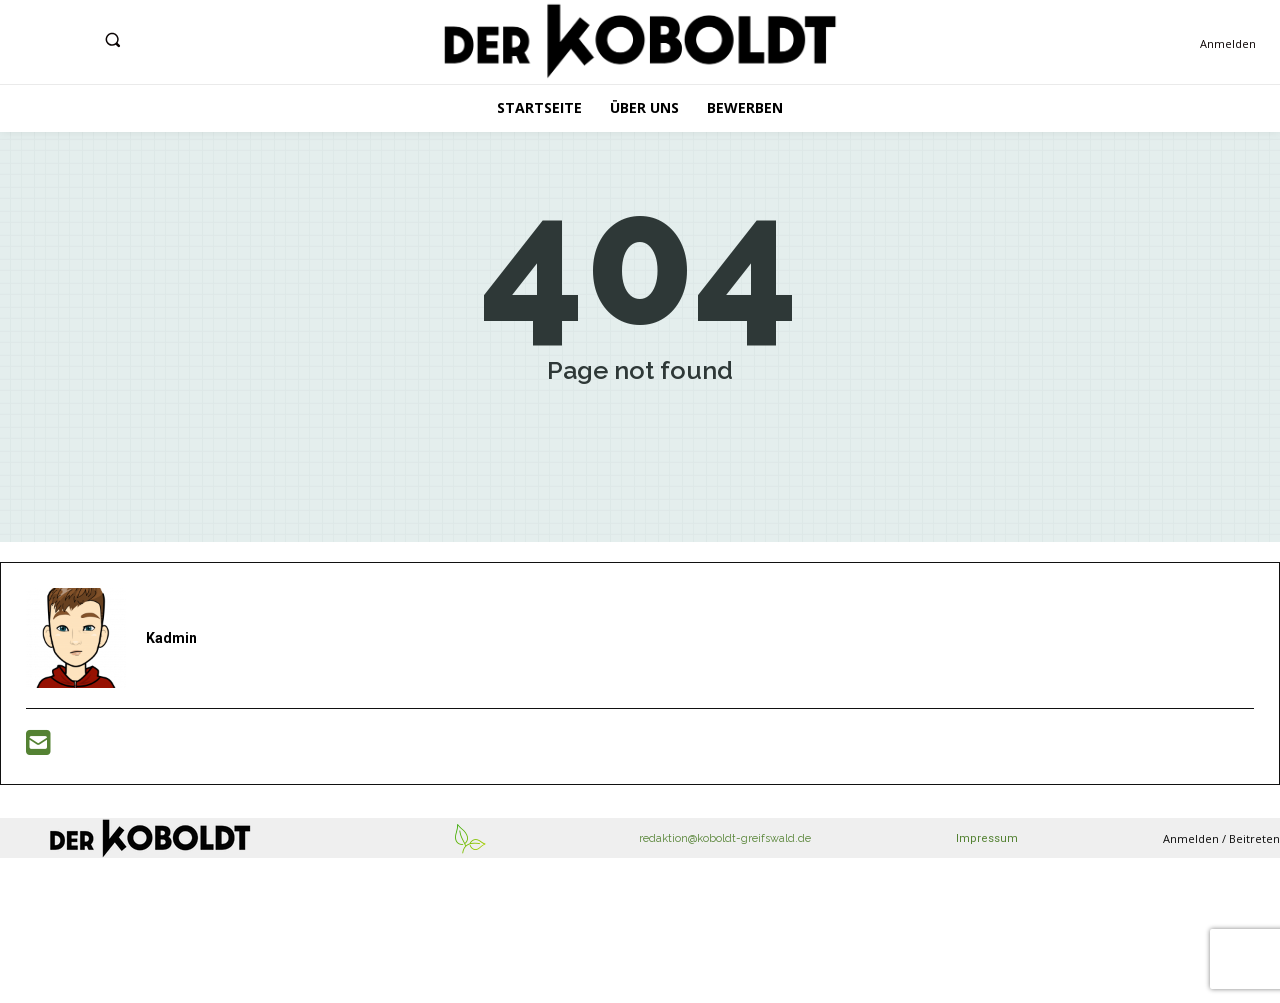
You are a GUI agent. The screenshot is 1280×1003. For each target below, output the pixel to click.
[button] (112, 39)
